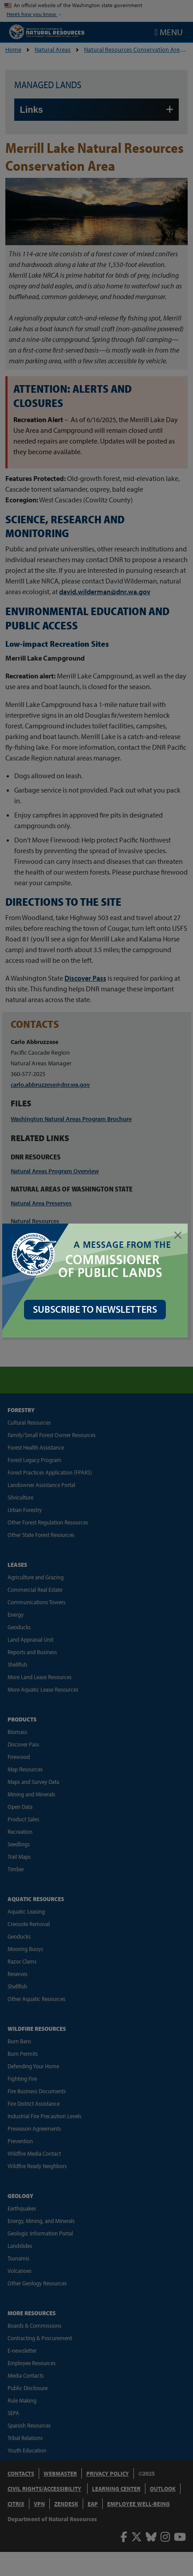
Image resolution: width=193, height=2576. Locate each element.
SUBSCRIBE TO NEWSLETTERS (97, 1307)
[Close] (178, 1235)
